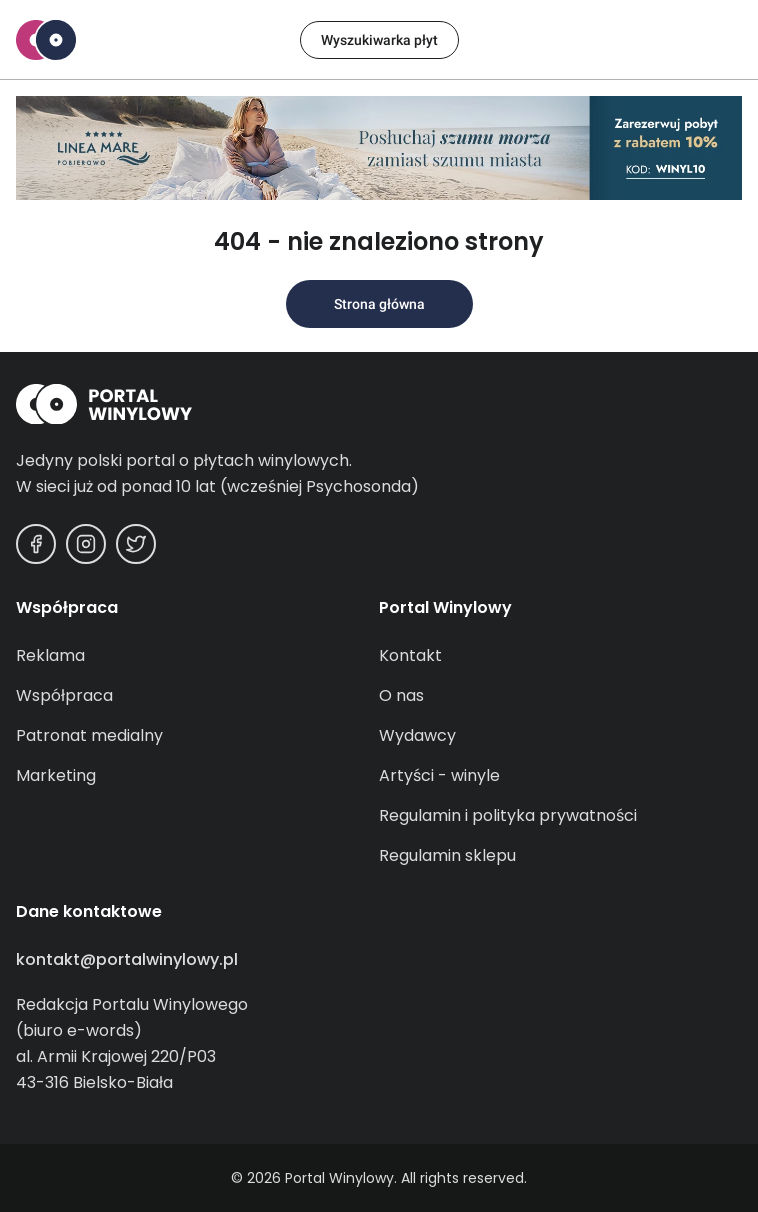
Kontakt (410, 655)
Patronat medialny (89, 735)
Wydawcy (417, 735)
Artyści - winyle (439, 775)
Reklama (50, 655)
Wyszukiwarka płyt (379, 40)
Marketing (56, 775)
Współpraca (64, 695)
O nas (401, 695)
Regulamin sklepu (447, 855)
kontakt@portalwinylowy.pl (127, 959)
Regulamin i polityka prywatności (508, 815)
